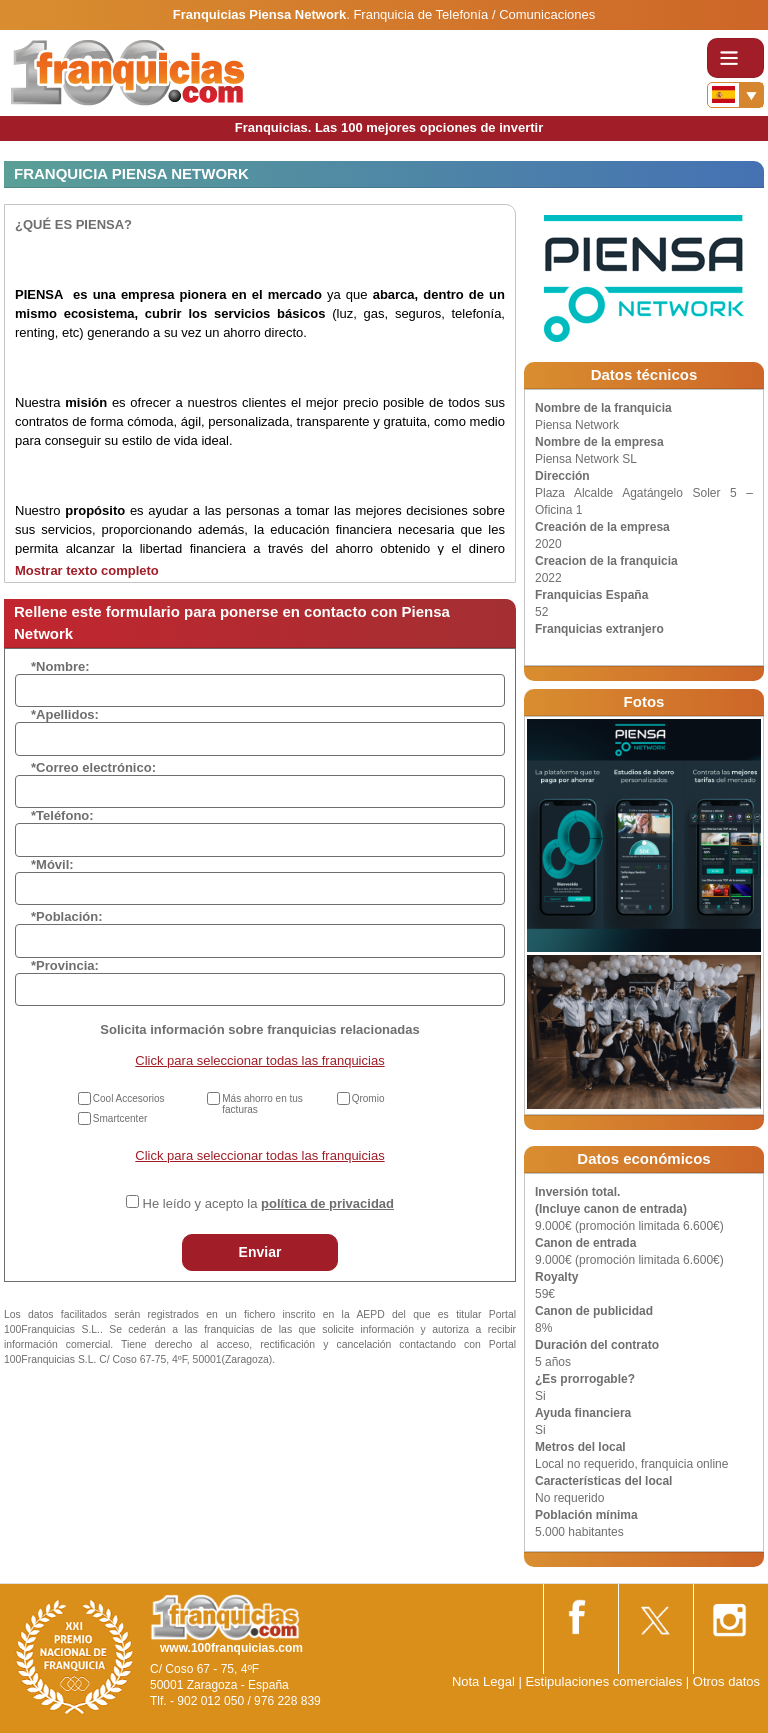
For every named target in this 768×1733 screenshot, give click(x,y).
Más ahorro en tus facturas (262, 1104)
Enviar (260, 1252)
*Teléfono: (62, 815)
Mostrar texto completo (87, 570)
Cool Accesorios (129, 1098)
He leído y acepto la (268, 1203)
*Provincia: (65, 965)
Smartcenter (120, 1118)
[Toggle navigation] (735, 58)
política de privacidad (327, 1203)
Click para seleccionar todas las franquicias (259, 1060)
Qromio (368, 1098)
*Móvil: (52, 864)
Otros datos (726, 1681)
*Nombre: (60, 666)
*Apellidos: (65, 714)
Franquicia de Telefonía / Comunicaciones (474, 14)
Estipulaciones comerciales (605, 1681)
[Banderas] (735, 95)
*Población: (67, 916)
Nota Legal (483, 1681)
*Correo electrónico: (93, 767)
